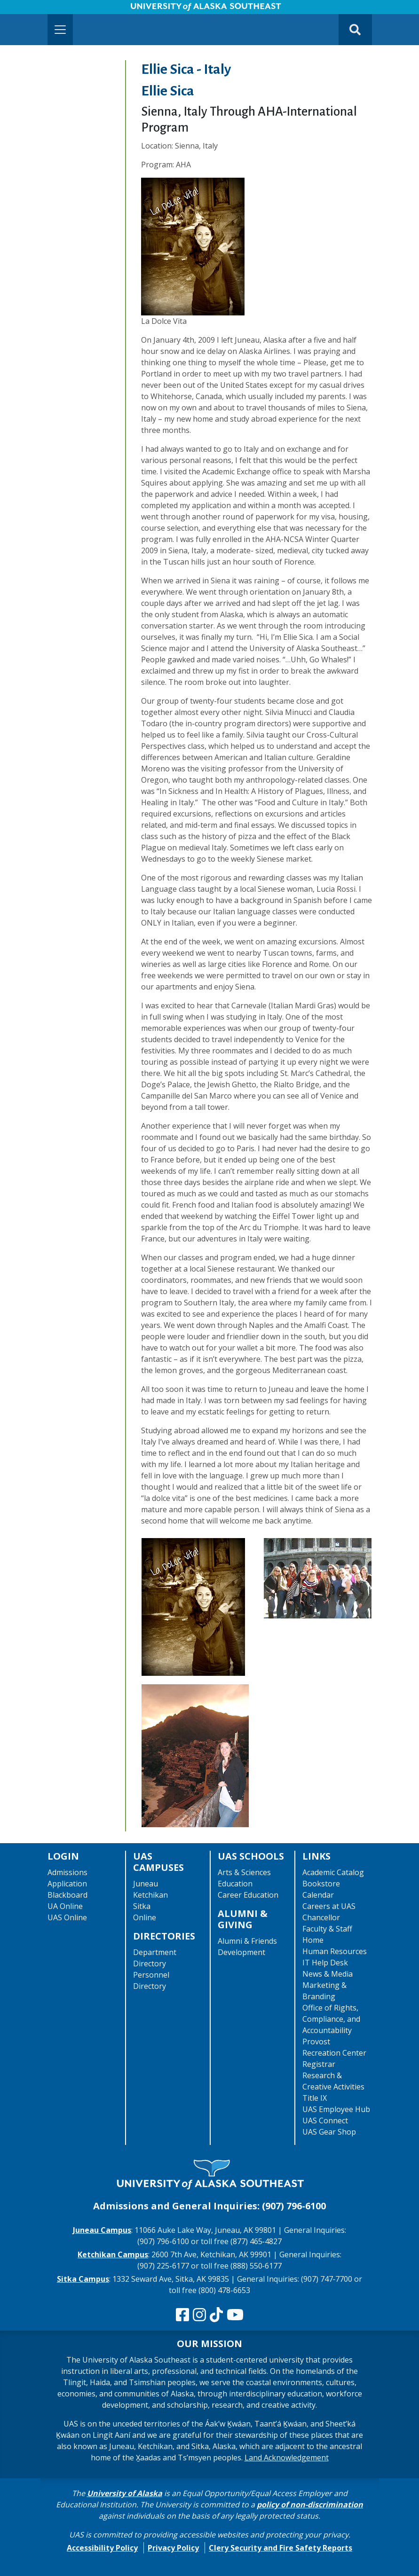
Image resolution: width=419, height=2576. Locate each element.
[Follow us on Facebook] (182, 2315)
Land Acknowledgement (287, 2457)
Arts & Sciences (244, 1872)
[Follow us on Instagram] (199, 2315)
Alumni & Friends (247, 1941)
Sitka (141, 1906)
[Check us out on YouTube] (235, 2315)
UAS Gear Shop (329, 2132)
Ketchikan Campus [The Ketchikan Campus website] (113, 2254)
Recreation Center (334, 2053)
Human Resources (334, 1951)
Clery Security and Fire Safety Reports (280, 2548)
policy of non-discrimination (310, 2504)
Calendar (318, 1895)
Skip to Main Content (44, 9)
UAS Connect (325, 2120)
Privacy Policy (173, 2548)
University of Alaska (124, 2493)
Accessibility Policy (102, 2548)
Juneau (145, 1883)
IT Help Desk (325, 1962)
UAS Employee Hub (336, 2109)
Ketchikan (150, 1895)
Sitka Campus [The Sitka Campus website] (83, 2279)
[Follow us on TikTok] (216, 2315)
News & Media (327, 1974)
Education (235, 1883)
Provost (316, 2041)
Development (241, 1952)
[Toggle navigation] (60, 29)
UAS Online (67, 1917)
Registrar (318, 2064)
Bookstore (321, 1883)
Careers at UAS (329, 1906)
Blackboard (67, 1895)
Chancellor (321, 1917)
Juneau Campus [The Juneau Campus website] (102, 2230)
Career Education (248, 1895)
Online (144, 1917)
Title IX (314, 2098)
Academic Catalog (333, 1872)
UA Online (65, 1906)
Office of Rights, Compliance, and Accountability (331, 2019)
